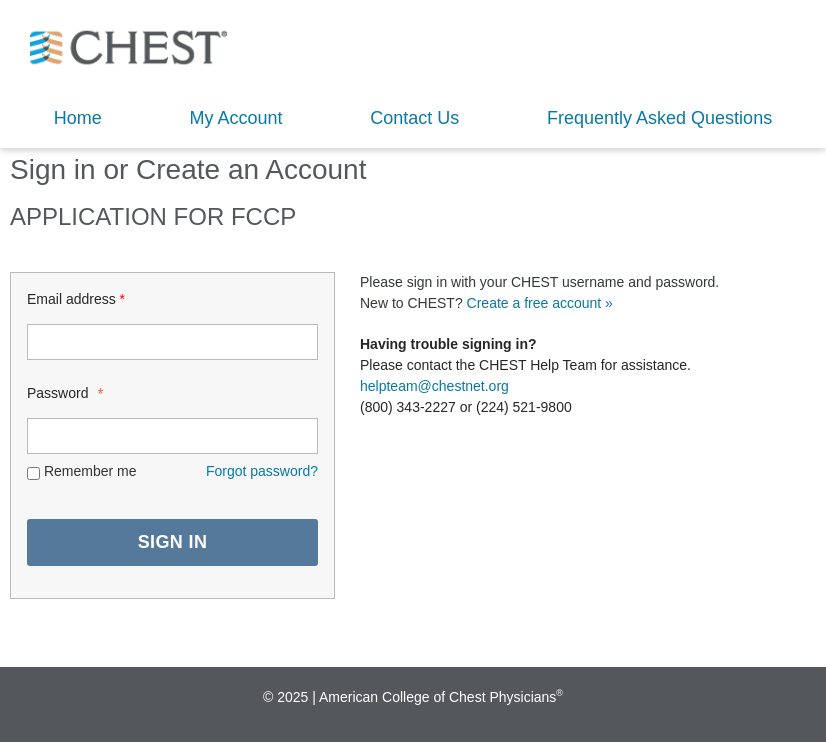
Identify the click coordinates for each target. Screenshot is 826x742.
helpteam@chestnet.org (434, 386)
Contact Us (414, 118)
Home (78, 118)
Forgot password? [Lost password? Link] (262, 471)
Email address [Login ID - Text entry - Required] (76, 299)
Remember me (90, 471)
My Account (236, 118)
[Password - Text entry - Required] (172, 436)
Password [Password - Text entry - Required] (63, 392)
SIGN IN (173, 542)
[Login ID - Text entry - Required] (172, 342)
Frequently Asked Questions (659, 118)
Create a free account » (540, 303)
